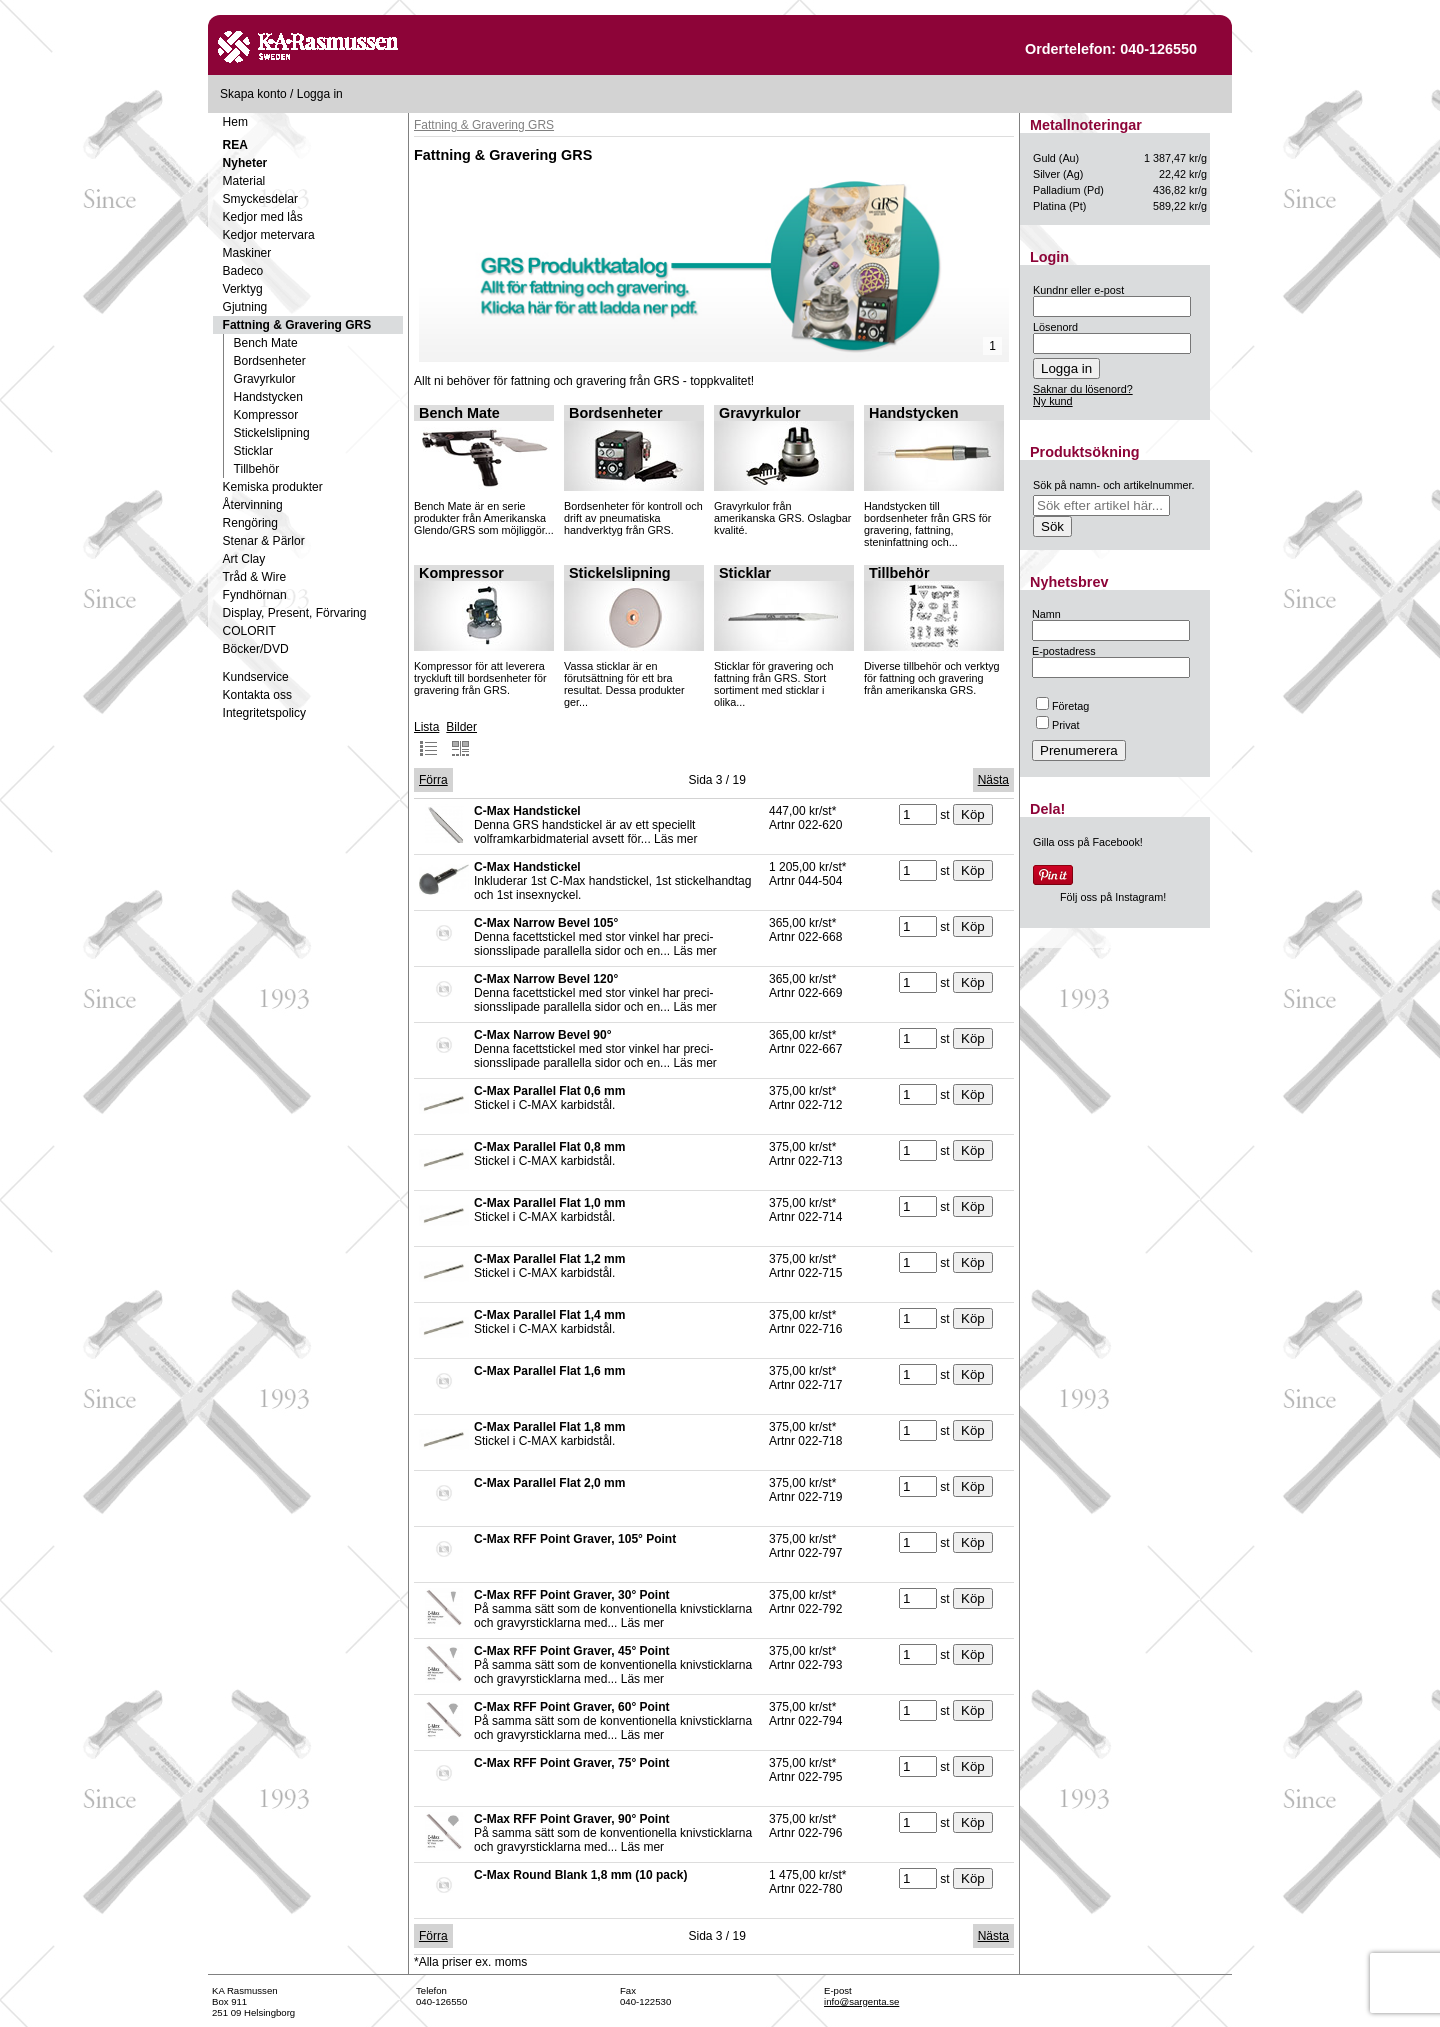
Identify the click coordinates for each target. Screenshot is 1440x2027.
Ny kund (1053, 401)
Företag (1062, 706)
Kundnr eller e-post (1078, 290)
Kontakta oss (257, 695)
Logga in (320, 94)
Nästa (993, 780)
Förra (433, 780)
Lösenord (1055, 327)
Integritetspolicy (264, 713)
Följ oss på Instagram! (1113, 897)
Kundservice (256, 677)
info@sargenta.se (861, 2001)
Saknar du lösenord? (1083, 389)
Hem (235, 122)
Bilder (461, 739)
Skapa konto (253, 94)
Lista (426, 739)
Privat (1058, 725)
